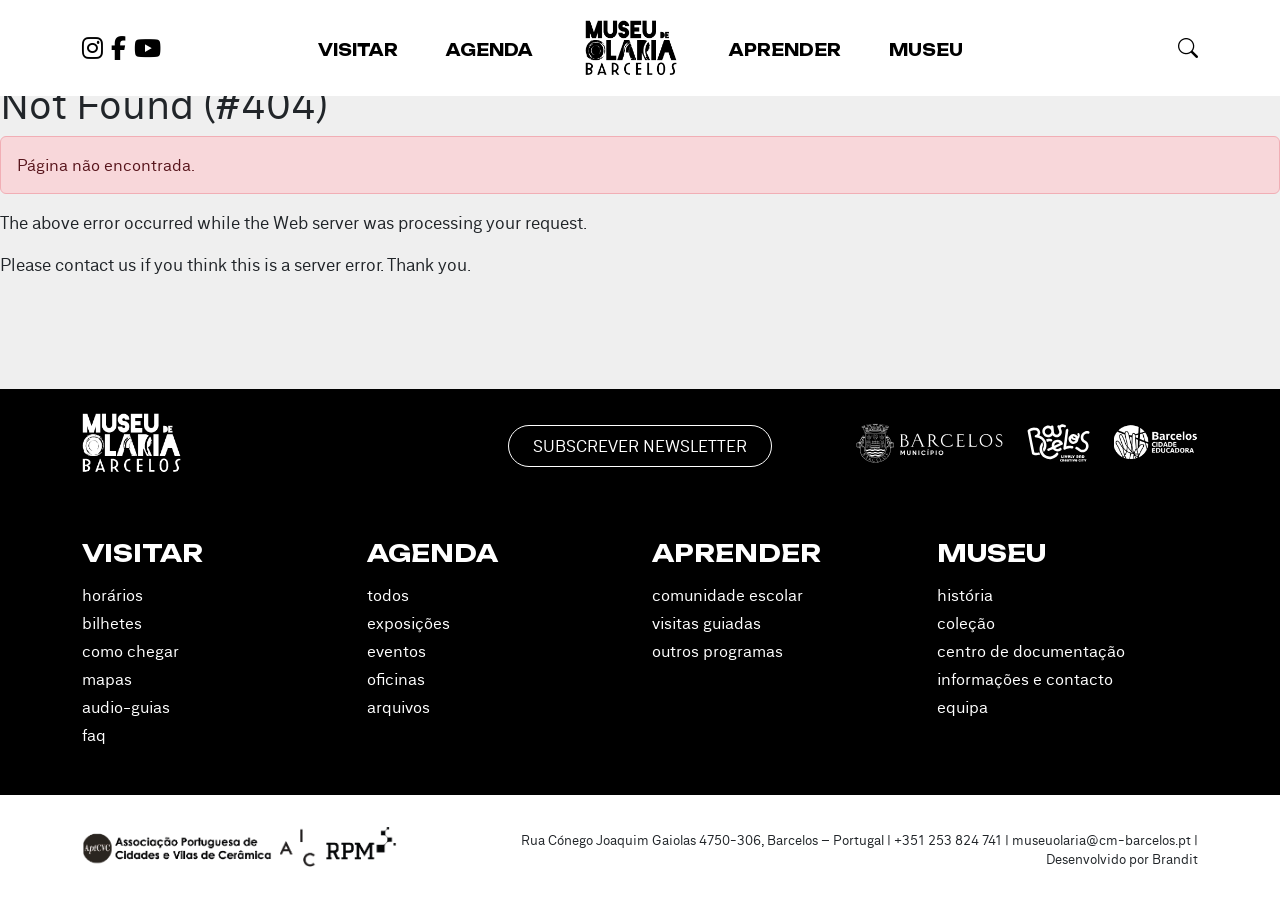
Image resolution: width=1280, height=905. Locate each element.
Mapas (107, 679)
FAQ (94, 735)
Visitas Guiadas (706, 623)
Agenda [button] (489, 50)
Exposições (408, 623)
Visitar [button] (358, 50)
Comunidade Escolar (727, 595)
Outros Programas (717, 651)
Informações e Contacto (1025, 679)
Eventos (396, 651)
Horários (112, 595)
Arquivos (398, 707)
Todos (388, 595)
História (965, 595)
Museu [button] (926, 50)
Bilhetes (112, 623)
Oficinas (396, 679)
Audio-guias (126, 707)
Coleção (966, 623)
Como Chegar (130, 651)
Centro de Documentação (1031, 651)
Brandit (1175, 859)
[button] (1188, 47)
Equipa (962, 707)
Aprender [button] (785, 50)
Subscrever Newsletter (640, 446)
